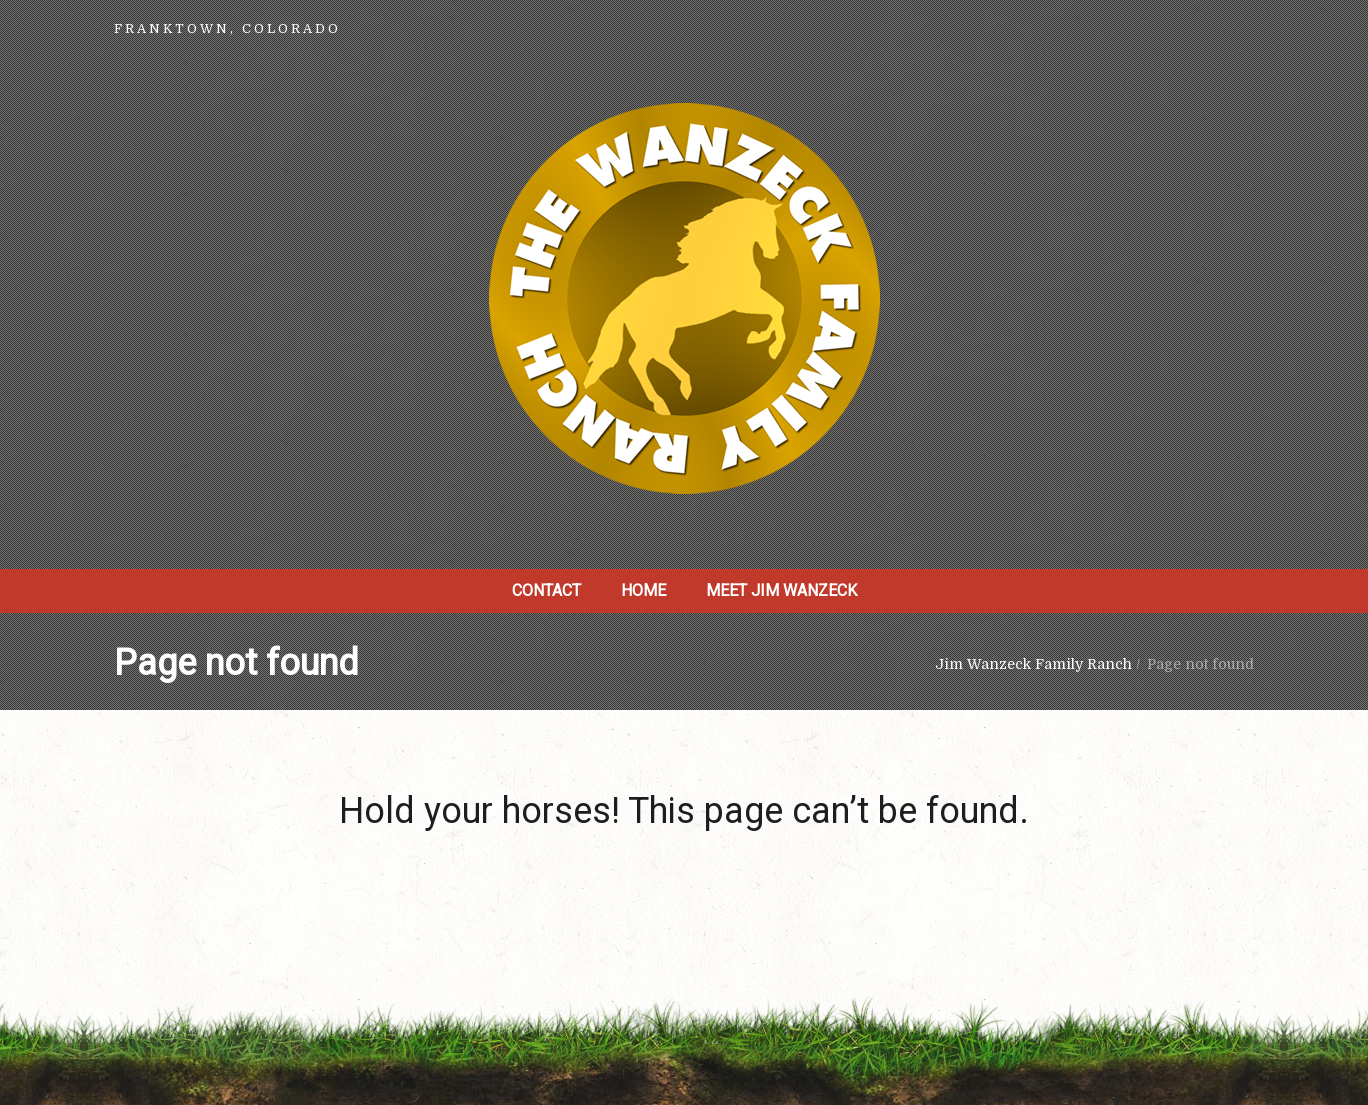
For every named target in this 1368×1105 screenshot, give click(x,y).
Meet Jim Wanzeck (781, 590)
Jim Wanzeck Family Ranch (1033, 664)
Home (643, 590)
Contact (546, 590)
